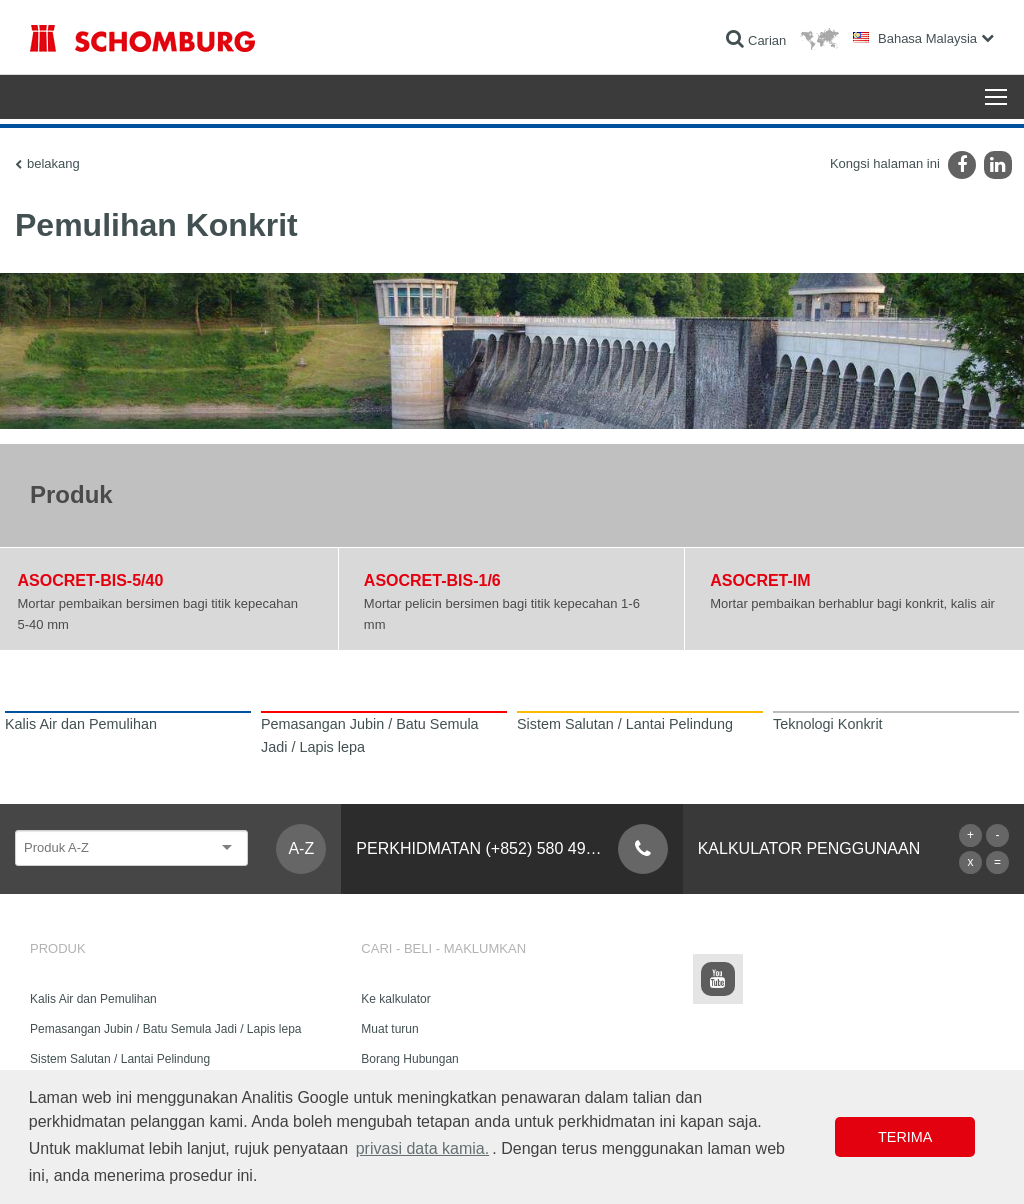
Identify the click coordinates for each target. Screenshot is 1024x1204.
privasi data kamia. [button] (422, 1148)
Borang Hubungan (409, 1059)
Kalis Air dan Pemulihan (93, 999)
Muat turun (389, 1029)
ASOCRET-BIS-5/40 (91, 580)
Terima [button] (905, 1137)
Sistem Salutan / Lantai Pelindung (120, 1059)
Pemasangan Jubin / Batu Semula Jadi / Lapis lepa (166, 1029)
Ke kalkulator (395, 999)
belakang (53, 163)
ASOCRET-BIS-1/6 (432, 580)
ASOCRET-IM (760, 580)
